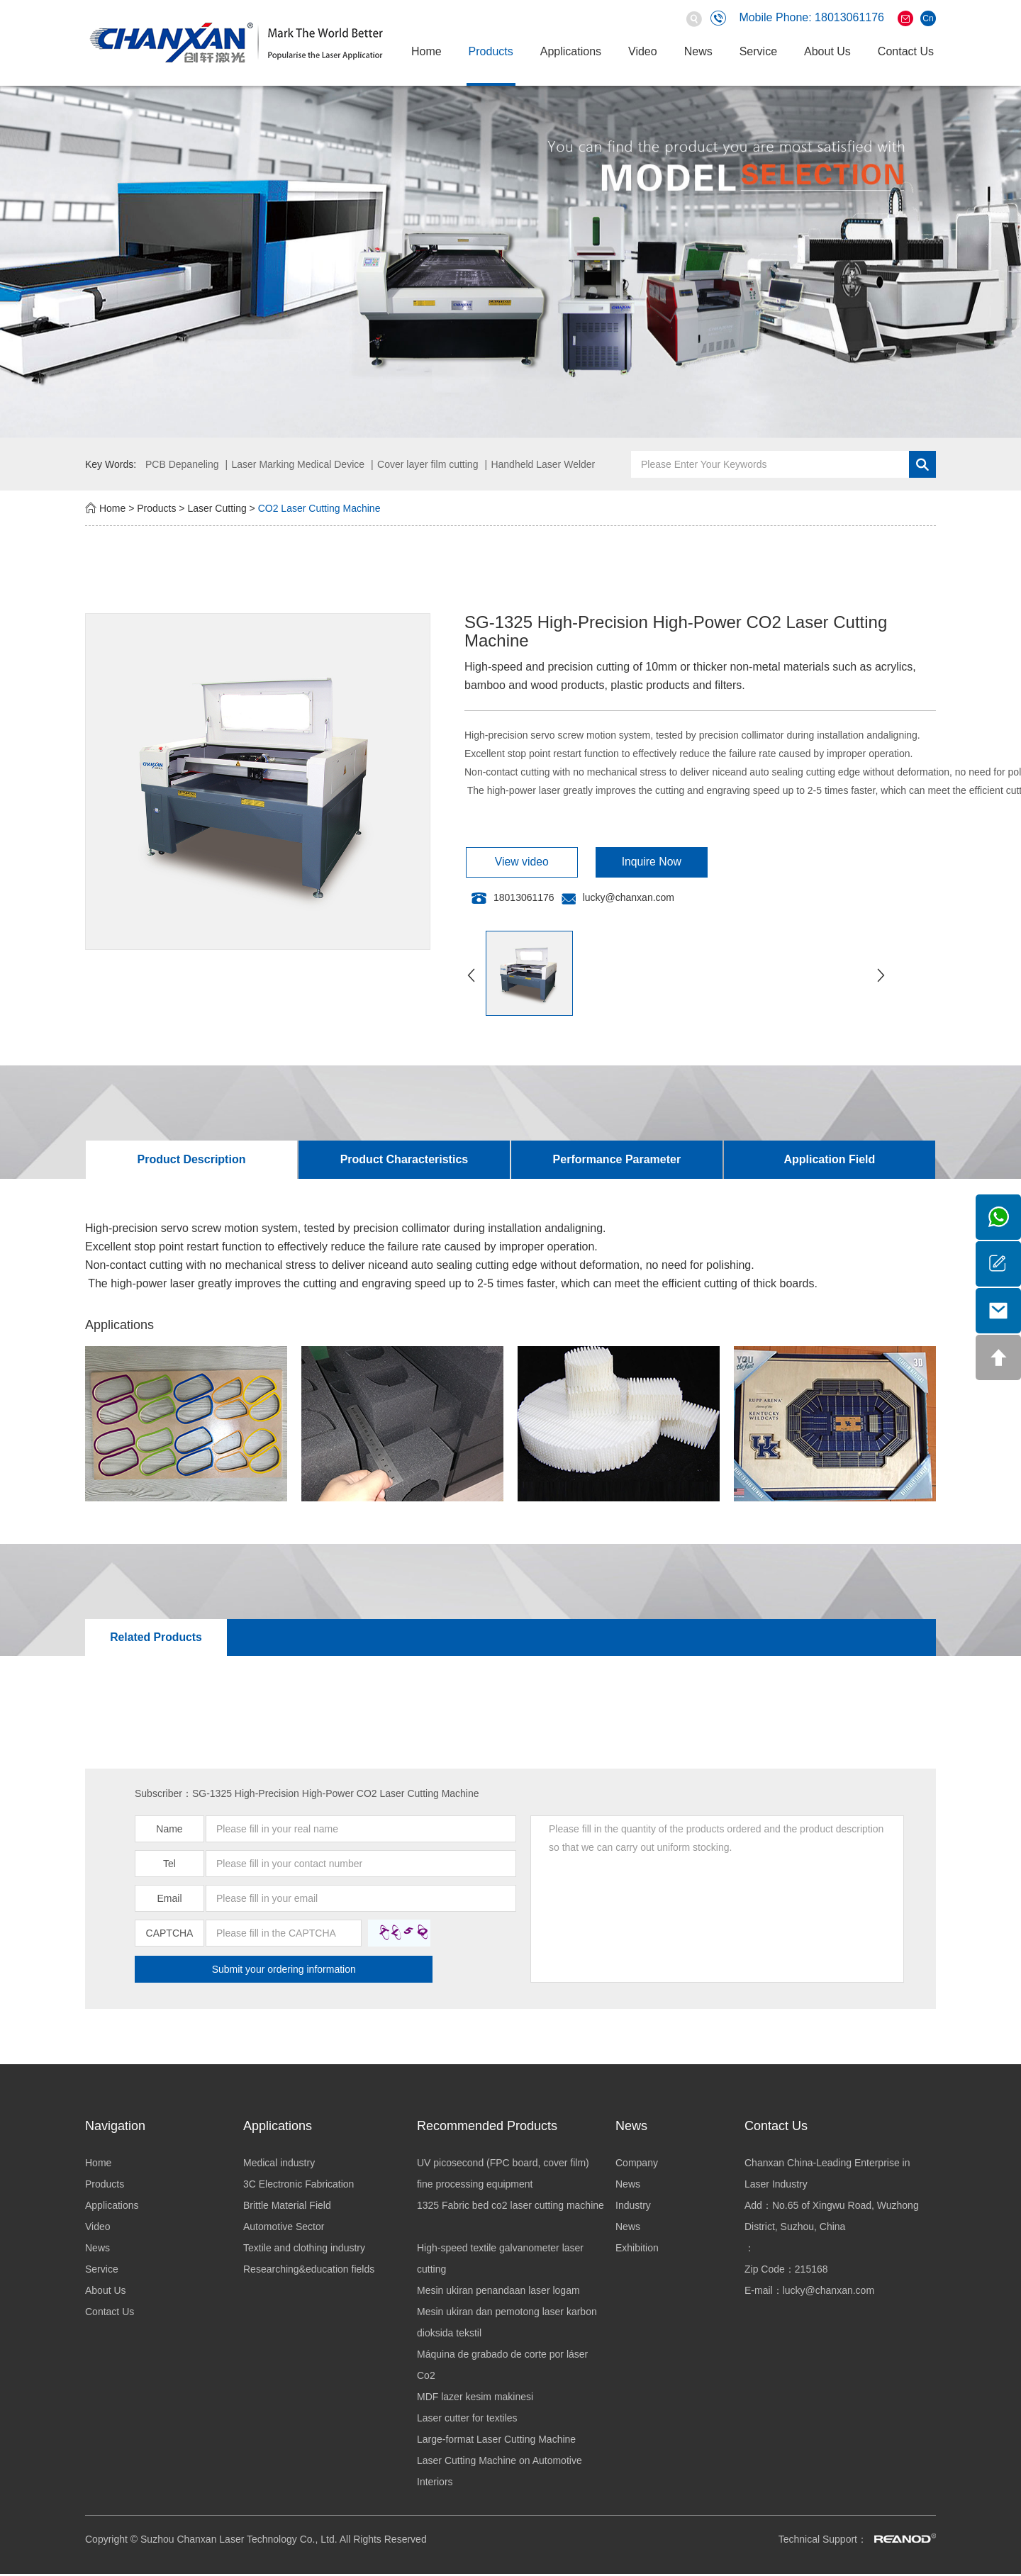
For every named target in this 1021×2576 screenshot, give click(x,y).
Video (642, 51)
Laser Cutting (216, 508)
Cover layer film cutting (427, 464)
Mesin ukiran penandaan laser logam (498, 2292)
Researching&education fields (308, 2271)
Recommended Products (487, 2128)
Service (758, 51)
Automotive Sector (283, 2228)
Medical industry (279, 2165)
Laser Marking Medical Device (298, 464)
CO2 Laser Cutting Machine (319, 508)
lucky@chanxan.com (628, 898)
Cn (927, 18)
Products (491, 51)
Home (426, 51)
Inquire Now (630, 862)
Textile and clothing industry (304, 2250)
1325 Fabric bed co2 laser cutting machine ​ (510, 2207)
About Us (827, 51)
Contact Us (906, 51)
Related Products (155, 1639)
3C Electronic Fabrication (298, 2186)
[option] (510, 262)
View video (513, 862)
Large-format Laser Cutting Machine (496, 2441)
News (698, 51)
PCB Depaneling (182, 464)
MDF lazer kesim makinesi (475, 2398)
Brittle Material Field (287, 2207)
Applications (570, 51)
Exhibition (637, 2250)
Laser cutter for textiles (467, 2420)
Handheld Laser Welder (543, 464)
